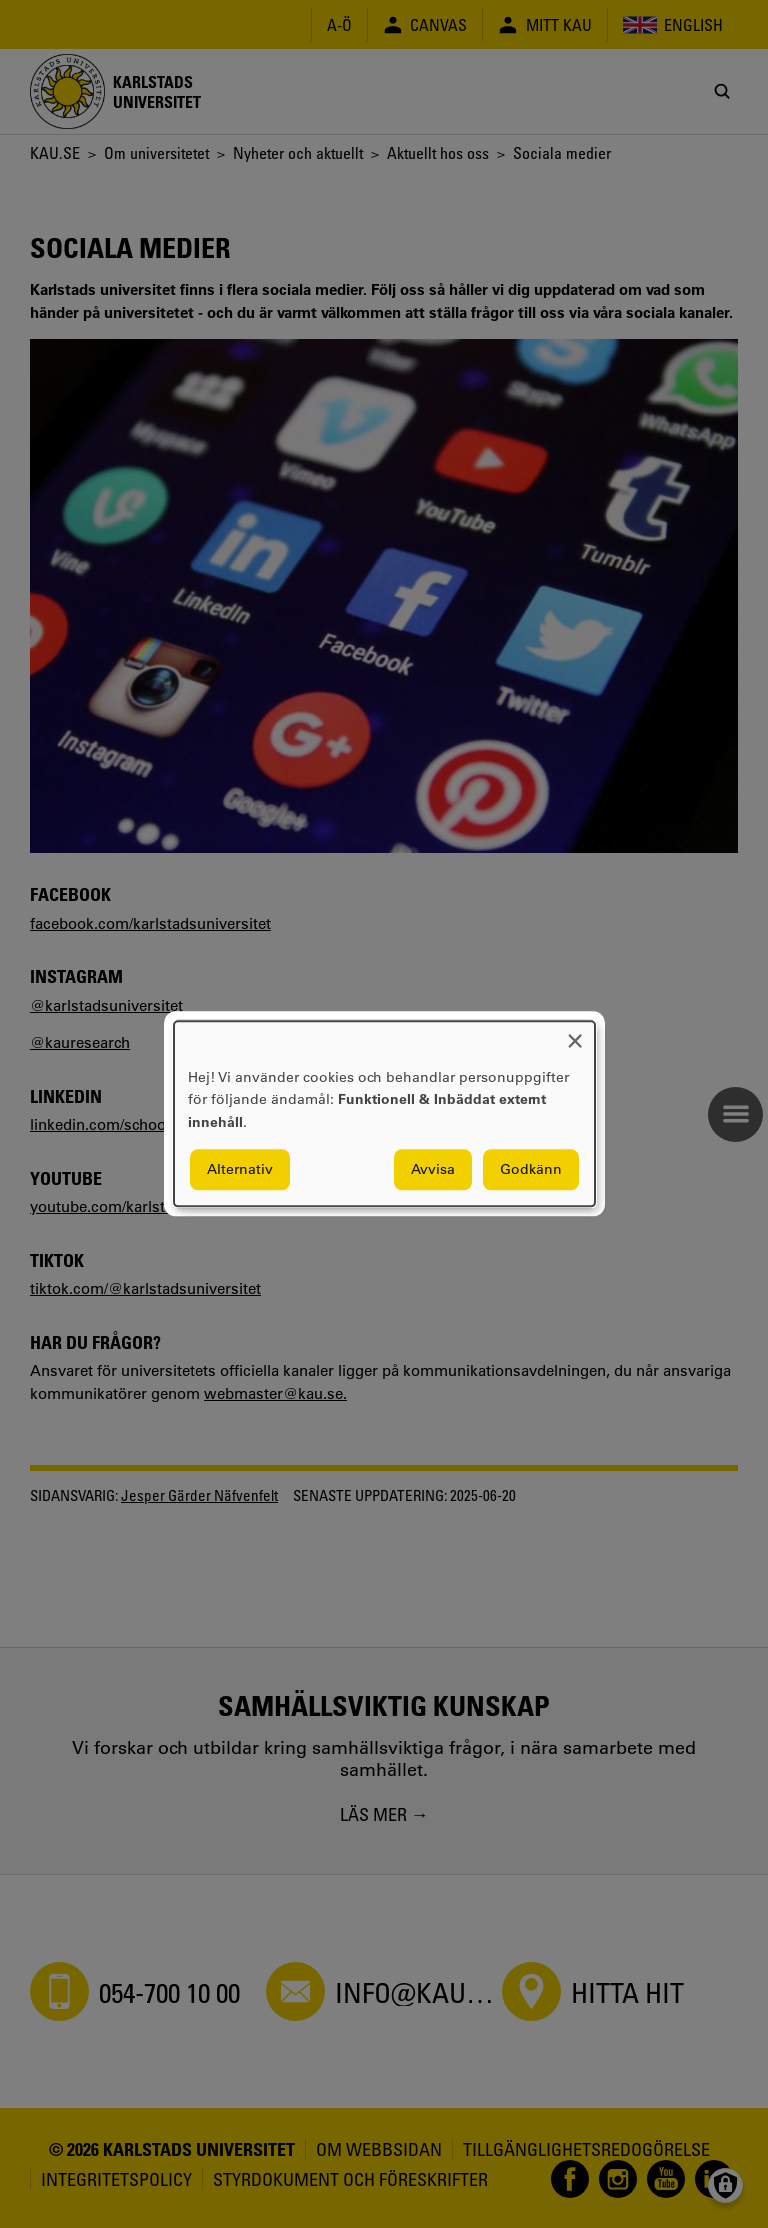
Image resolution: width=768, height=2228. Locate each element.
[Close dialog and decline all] (575, 1033)
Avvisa (433, 1170)
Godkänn (531, 1170)
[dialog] (384, 1113)
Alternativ (240, 1170)
